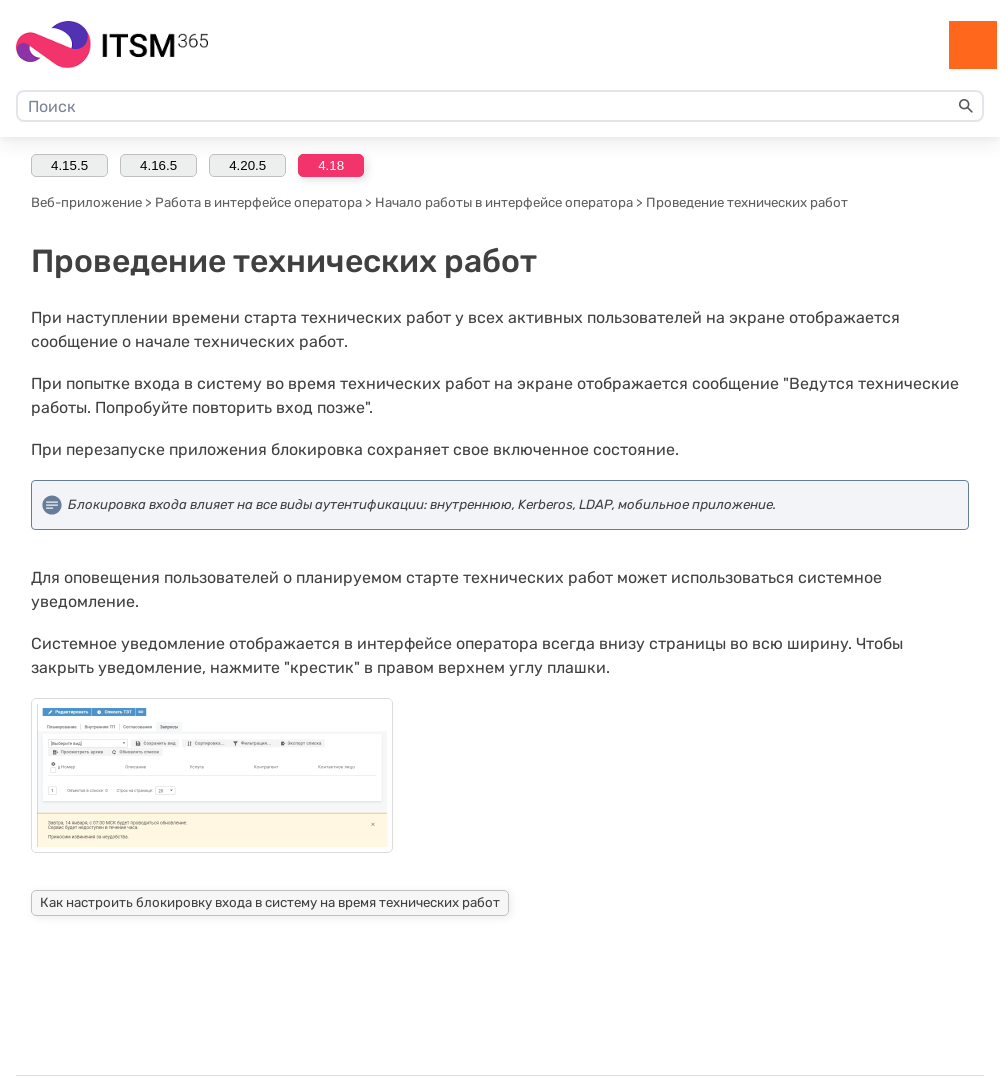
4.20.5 (247, 165)
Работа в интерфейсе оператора (258, 202)
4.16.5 (158, 165)
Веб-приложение (86, 202)
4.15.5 (69, 165)
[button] (966, 106)
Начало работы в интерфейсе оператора (504, 202)
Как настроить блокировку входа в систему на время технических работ (270, 902)
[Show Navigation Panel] (973, 45)
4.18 (331, 165)
